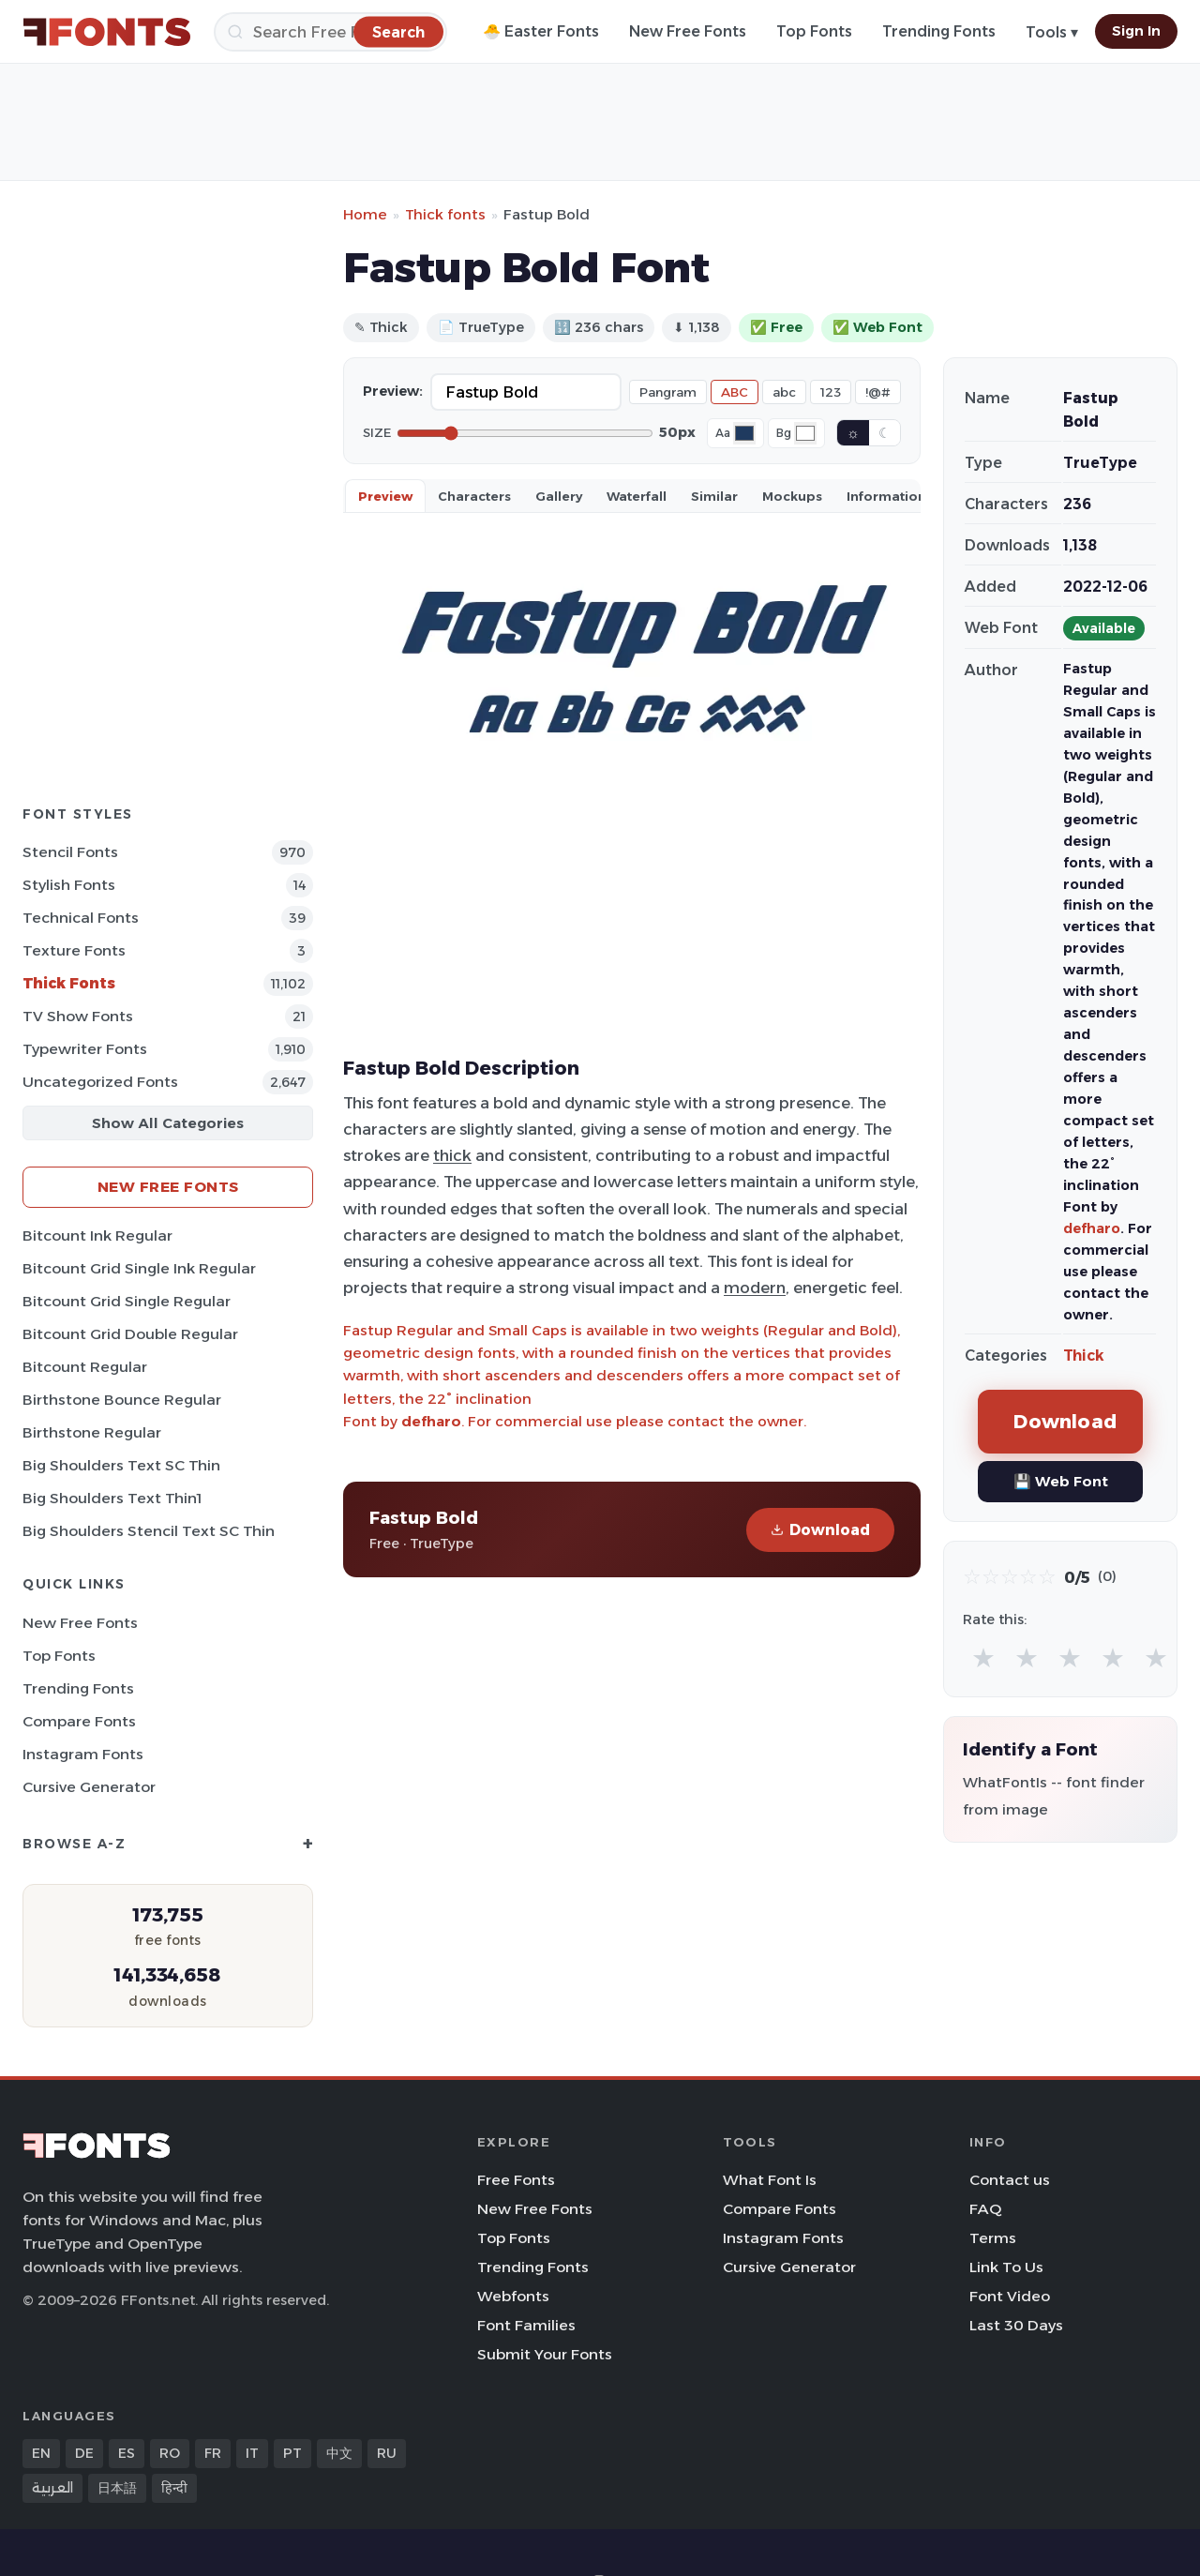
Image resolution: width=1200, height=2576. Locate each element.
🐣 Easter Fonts (541, 31)
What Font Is (770, 2180)
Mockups (792, 496)
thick (452, 1155)
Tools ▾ (1052, 32)
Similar (714, 496)
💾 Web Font (1060, 1481)
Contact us (1009, 2180)
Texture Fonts (74, 950)
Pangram (668, 391)
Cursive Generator (89, 1787)
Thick (1083, 1355)
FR (212, 2453)
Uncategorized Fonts (100, 1082)
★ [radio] (983, 1657)
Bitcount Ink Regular (97, 1235)
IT (252, 2453)
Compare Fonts (79, 1721)
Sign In (1136, 31)
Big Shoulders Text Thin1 (112, 1498)
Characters (474, 496)
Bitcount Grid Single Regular (126, 1301)
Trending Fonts (939, 31)
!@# (878, 391)
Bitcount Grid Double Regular (130, 1334)
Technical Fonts (80, 917)
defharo (431, 1421)
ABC (734, 391)
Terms (992, 2238)
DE (84, 2453)
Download (820, 1530)
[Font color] (744, 433)
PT (292, 2453)
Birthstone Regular (91, 1432)
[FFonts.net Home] (106, 32)
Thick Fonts (68, 983)
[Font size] (525, 433)
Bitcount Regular (84, 1367)
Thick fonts (445, 214)
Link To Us (1006, 2267)
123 (830, 391)
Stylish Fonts (68, 885)
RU (387, 2453)
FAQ (985, 2209)
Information (886, 496)
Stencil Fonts (70, 852)
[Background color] (805, 433)
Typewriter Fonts (84, 1049)
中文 (339, 2453)
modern (755, 1287)
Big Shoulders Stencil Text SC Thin (148, 1531)
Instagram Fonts (82, 1754)
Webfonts (513, 2296)
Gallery (558, 496)
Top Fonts (814, 31)
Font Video (1009, 2296)
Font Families (526, 2325)
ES (126, 2453)
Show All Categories (168, 1123)
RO (169, 2453)
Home (365, 214)
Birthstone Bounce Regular (121, 1400)
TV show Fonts (77, 1016)
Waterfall (637, 496)
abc (784, 391)
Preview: (393, 391)
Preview (385, 496)
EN (41, 2453)
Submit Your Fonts (544, 2354)
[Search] (330, 32)
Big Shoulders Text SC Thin (121, 1465)
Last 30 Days (1016, 2325)
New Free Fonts (687, 31)
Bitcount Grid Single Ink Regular (139, 1268)
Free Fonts (516, 2180)
